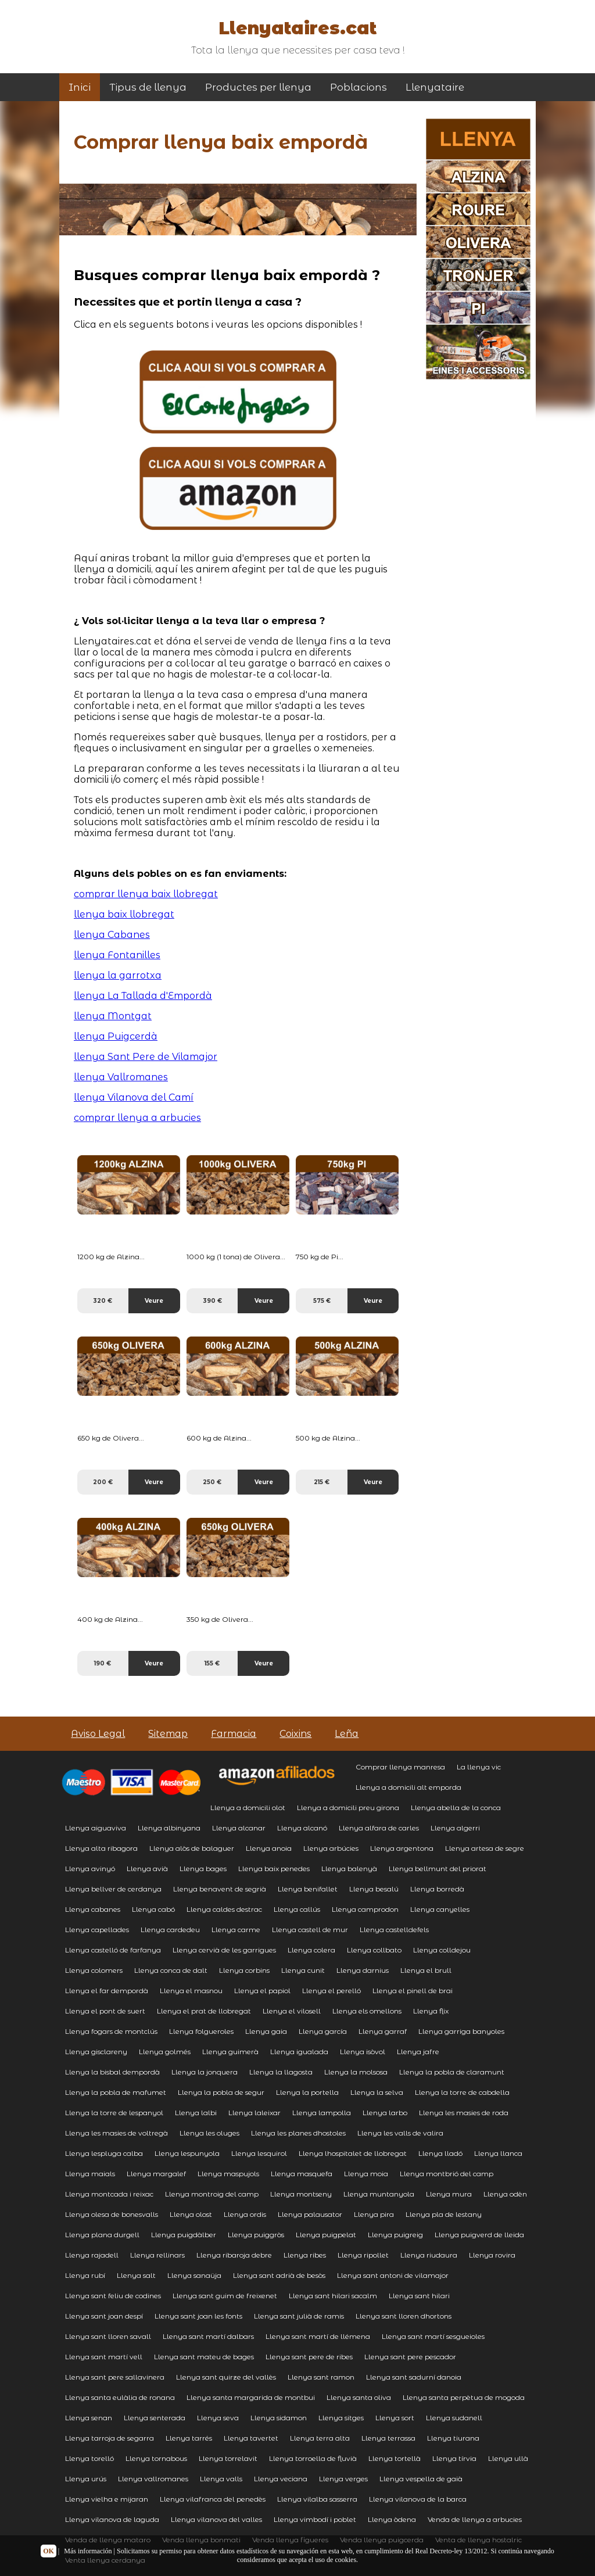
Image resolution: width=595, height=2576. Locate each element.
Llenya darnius (362, 1970)
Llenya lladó (440, 2153)
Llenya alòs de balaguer (191, 1848)
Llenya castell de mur (310, 1929)
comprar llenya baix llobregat (146, 894)
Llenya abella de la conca (456, 1807)
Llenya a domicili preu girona (348, 1807)
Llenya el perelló (331, 1990)
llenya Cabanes (112, 934)
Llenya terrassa (388, 2438)
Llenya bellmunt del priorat (437, 1868)
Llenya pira (374, 2214)
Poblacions (358, 87)
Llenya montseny (301, 2194)
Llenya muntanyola (378, 2194)
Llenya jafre (418, 2051)
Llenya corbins (244, 1970)
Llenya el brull (425, 1970)
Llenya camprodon (365, 1909)
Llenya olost (191, 2214)
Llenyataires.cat (297, 28)
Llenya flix (431, 2011)
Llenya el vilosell (292, 2011)
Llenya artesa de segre (484, 1848)
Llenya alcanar (239, 1827)
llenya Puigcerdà (115, 1036)
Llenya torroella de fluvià (313, 2458)
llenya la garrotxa (118, 975)
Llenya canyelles (439, 1909)
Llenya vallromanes (153, 2478)
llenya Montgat (113, 1016)
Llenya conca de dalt (170, 1970)
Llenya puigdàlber (183, 2234)
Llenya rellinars (157, 2255)
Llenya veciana (280, 2478)
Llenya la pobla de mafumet (115, 2092)
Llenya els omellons (367, 2011)
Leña (347, 1733)
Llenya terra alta (320, 2438)
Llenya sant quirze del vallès (226, 2377)
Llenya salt (136, 2275)
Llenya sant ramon (321, 2377)
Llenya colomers (94, 1970)
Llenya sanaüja (194, 2275)
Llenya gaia (266, 2031)
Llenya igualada (299, 2051)
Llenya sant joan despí (104, 2316)
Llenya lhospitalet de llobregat (353, 2153)
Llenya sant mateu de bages (204, 2356)
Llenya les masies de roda (463, 2112)
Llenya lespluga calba (104, 2153)
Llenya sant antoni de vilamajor (393, 2275)
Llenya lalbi (196, 2112)
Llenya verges (343, 2478)
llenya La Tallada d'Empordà (143, 995)
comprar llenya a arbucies (137, 1117)
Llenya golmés (165, 2051)
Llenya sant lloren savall (108, 2336)
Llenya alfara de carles (379, 1827)
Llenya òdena (392, 2519)
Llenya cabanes (92, 1909)
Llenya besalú (374, 1888)
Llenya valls (221, 2478)
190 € (102, 1663)
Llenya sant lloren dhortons (403, 2316)
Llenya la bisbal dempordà (112, 2072)
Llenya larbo (385, 2112)
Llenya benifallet (308, 1888)
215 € (321, 1482)
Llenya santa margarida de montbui (251, 2397)
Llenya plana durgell (102, 2234)
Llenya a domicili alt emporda (408, 1787)
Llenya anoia (269, 1848)
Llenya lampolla (321, 2112)
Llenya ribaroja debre (234, 2255)
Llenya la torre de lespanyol (114, 2112)
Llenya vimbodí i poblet (315, 2519)
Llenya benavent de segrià (219, 1888)
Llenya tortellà (394, 2458)
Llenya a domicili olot (247, 1807)
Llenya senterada (154, 2417)
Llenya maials (90, 2173)
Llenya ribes (305, 2255)
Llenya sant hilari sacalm (333, 2295)
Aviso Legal (98, 1733)
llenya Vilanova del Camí (133, 1097)
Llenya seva (218, 2417)
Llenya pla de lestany (444, 2214)
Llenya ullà (508, 2458)
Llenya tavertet (251, 2438)
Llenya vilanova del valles (216, 2519)
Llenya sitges (341, 2417)
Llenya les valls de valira (400, 2133)
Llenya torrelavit (228, 2458)
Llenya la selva (376, 2092)
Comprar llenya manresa (400, 1766)
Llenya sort (394, 2417)
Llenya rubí (85, 2275)
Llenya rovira (492, 2255)
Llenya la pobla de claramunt (451, 2072)
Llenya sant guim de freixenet (225, 2295)
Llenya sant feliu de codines (113, 2295)
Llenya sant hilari (419, 2295)
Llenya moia (366, 2173)
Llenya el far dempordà (106, 1990)
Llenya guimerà (230, 2051)
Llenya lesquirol (259, 2153)
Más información (88, 2551)
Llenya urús (85, 2478)
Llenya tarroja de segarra (109, 2438)
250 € (212, 1482)
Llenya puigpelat (326, 2234)
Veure (154, 1301)
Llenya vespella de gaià (421, 2478)
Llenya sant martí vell (103, 2356)
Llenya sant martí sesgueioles (433, 2336)
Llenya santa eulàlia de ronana (120, 2397)
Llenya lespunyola (187, 2153)
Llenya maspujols (228, 2173)
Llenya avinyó (90, 1868)
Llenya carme (236, 1929)
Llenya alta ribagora (101, 1848)
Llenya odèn (505, 2194)
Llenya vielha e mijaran (106, 2499)
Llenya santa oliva (359, 2397)
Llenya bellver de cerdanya (113, 1888)
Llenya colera (311, 1950)
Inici (80, 87)
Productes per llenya (258, 87)
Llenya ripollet (363, 2255)
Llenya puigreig (395, 2234)
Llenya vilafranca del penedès (213, 2499)
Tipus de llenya (148, 87)
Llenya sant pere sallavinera (114, 2377)
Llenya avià (147, 1868)
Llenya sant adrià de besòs (279, 2275)
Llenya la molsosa (356, 2072)
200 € (103, 1482)
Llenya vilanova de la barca (418, 2499)
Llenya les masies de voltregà (116, 2133)
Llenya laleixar (254, 2112)
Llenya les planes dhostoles (298, 2133)
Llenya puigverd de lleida (479, 2234)
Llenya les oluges (209, 2133)
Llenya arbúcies (331, 1848)
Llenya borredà (437, 1888)
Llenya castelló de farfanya (113, 1950)
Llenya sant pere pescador (410, 2356)
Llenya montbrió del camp (446, 2173)
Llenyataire (435, 87)
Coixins (295, 1733)
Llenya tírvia (454, 2458)
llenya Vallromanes (121, 1077)
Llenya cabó (153, 1909)
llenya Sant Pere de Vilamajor (145, 1056)
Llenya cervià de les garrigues (224, 1950)
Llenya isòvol (362, 2051)
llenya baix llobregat (124, 914)
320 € (102, 1301)
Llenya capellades (97, 1929)
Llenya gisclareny (96, 2051)
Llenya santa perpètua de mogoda (464, 2397)
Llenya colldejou (442, 1950)
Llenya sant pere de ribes (309, 2356)
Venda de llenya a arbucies (475, 2519)
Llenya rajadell (92, 2255)
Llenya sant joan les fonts (198, 2316)
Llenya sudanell (454, 2417)
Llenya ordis (245, 2214)
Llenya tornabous (156, 2458)
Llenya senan (88, 2417)
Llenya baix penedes (274, 1868)
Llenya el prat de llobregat (204, 2011)
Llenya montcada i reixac (109, 2194)
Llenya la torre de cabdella (462, 2092)
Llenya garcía (323, 2031)
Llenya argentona (401, 1848)
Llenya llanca (498, 2153)
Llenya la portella (307, 2092)
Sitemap (168, 1733)
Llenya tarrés (189, 2438)
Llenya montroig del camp (212, 2194)
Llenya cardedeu (170, 1929)
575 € (322, 1301)
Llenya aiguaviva (95, 1827)
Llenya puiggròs (256, 2234)
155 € (212, 1663)
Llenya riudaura (428, 2255)
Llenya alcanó (302, 1827)
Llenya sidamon (278, 2417)
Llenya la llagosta (281, 2072)
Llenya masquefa (301, 2173)
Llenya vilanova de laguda (112, 2519)
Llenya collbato (374, 1950)
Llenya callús (297, 1909)
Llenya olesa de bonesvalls (111, 2214)
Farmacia (233, 1733)
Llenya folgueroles (201, 2031)
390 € (212, 1301)
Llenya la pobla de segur (221, 2092)
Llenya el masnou (191, 1990)
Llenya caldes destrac (224, 1909)
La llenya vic (479, 1766)
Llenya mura (449, 2194)
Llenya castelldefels (394, 1929)
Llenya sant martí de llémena (318, 2336)
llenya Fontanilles (117, 955)
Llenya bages (203, 1868)
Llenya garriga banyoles (461, 2031)
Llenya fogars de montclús (111, 2031)
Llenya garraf (383, 2031)
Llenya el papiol (262, 1990)
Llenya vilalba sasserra (317, 2499)
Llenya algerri (455, 1827)
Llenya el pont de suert (105, 2011)
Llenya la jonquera (204, 2072)
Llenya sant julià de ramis (299, 2316)
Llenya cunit (303, 1970)
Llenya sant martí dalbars (208, 2336)
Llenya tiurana (453, 2438)
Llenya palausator (310, 2214)
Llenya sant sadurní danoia (413, 2377)
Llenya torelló (89, 2458)
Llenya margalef (156, 2173)
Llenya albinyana (169, 1827)
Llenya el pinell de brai (412, 1990)
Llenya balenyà (349, 1868)
